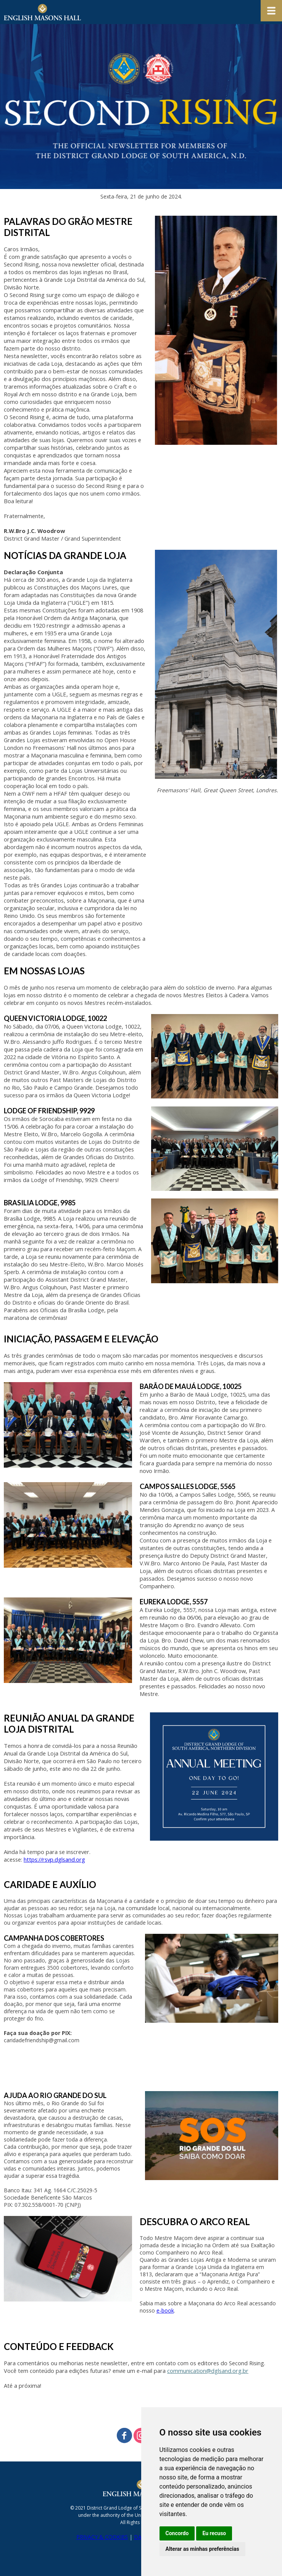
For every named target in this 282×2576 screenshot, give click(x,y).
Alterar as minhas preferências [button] (202, 2549)
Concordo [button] (177, 2533)
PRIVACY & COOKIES (102, 2536)
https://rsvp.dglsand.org (54, 1859)
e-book (165, 2310)
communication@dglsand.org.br (207, 2370)
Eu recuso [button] (214, 2533)
